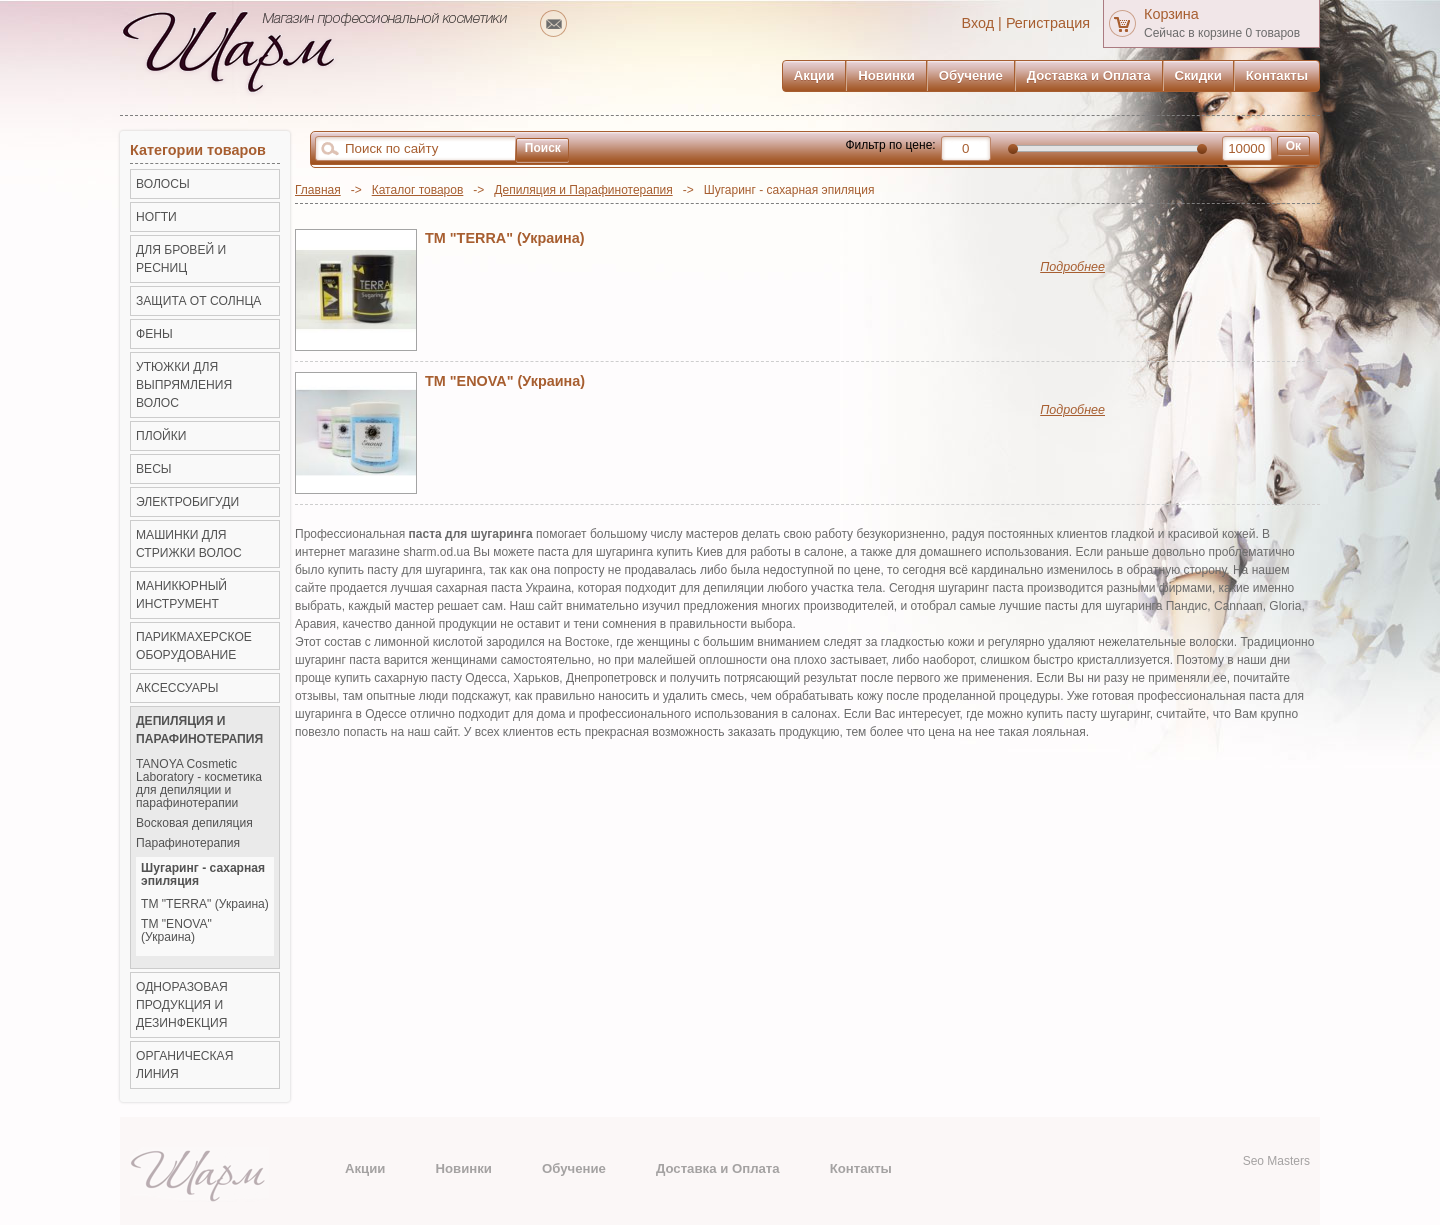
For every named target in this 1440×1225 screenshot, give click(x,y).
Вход (978, 23)
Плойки (161, 436)
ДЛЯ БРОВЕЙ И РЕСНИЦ (181, 259)
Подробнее (1072, 267)
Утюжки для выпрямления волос (184, 385)
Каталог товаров (418, 190)
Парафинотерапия (188, 843)
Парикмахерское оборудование (194, 646)
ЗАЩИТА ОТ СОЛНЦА (198, 301)
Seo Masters (1276, 1161)
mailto (553, 23)
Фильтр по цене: (890, 145)
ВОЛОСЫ (163, 184)
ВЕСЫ (154, 469)
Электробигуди (187, 502)
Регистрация (1048, 23)
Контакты (1277, 75)
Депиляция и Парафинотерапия (583, 190)
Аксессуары (177, 688)
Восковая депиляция (194, 823)
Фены (154, 334)
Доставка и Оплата (1089, 75)
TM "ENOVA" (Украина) (505, 381)
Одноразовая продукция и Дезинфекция (182, 1005)
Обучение (971, 75)
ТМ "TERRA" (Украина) (505, 238)
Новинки (886, 75)
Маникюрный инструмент (181, 595)
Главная (318, 190)
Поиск (543, 148)
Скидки (1198, 75)
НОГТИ (156, 217)
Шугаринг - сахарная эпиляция (203, 875)
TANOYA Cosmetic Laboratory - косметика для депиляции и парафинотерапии (199, 784)
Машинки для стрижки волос (189, 544)
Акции (814, 75)
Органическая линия (184, 1065)
